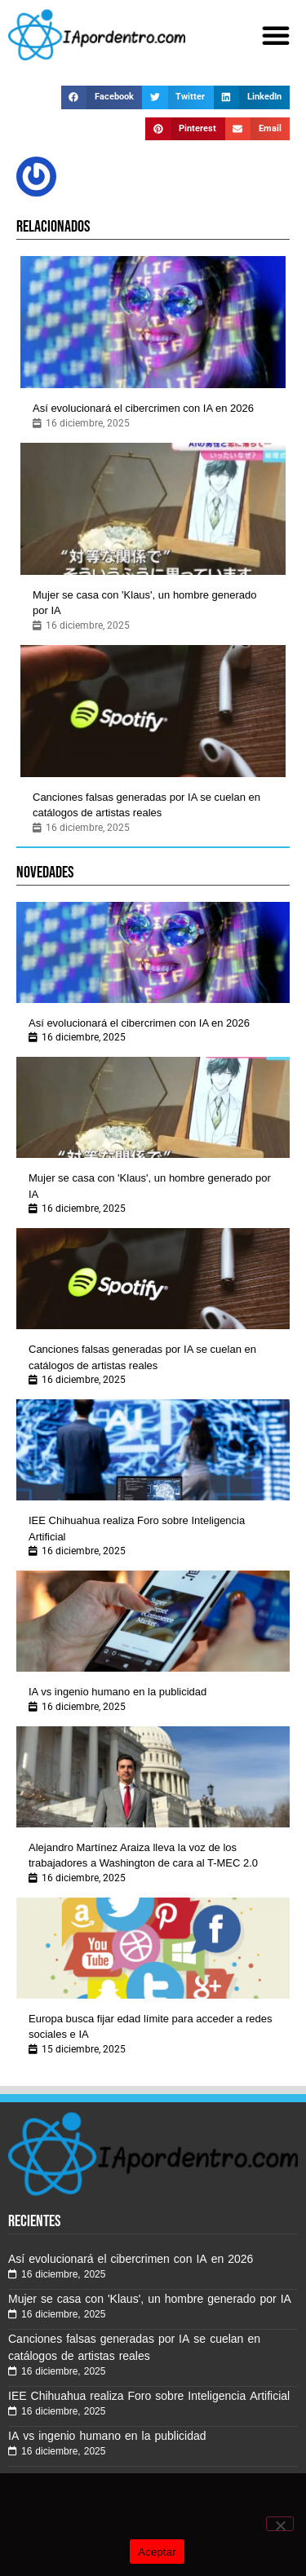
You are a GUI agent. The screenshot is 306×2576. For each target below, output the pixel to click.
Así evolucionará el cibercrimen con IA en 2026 (143, 408)
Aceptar (157, 2552)
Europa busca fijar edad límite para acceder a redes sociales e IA (150, 2027)
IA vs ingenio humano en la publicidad (117, 1692)
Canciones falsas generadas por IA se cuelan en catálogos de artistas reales (146, 805)
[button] (276, 35)
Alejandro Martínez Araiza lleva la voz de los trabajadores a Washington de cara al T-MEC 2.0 (143, 1855)
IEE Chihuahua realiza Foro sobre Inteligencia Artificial (137, 1528)
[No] (280, 2523)
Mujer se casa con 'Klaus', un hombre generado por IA (145, 603)
